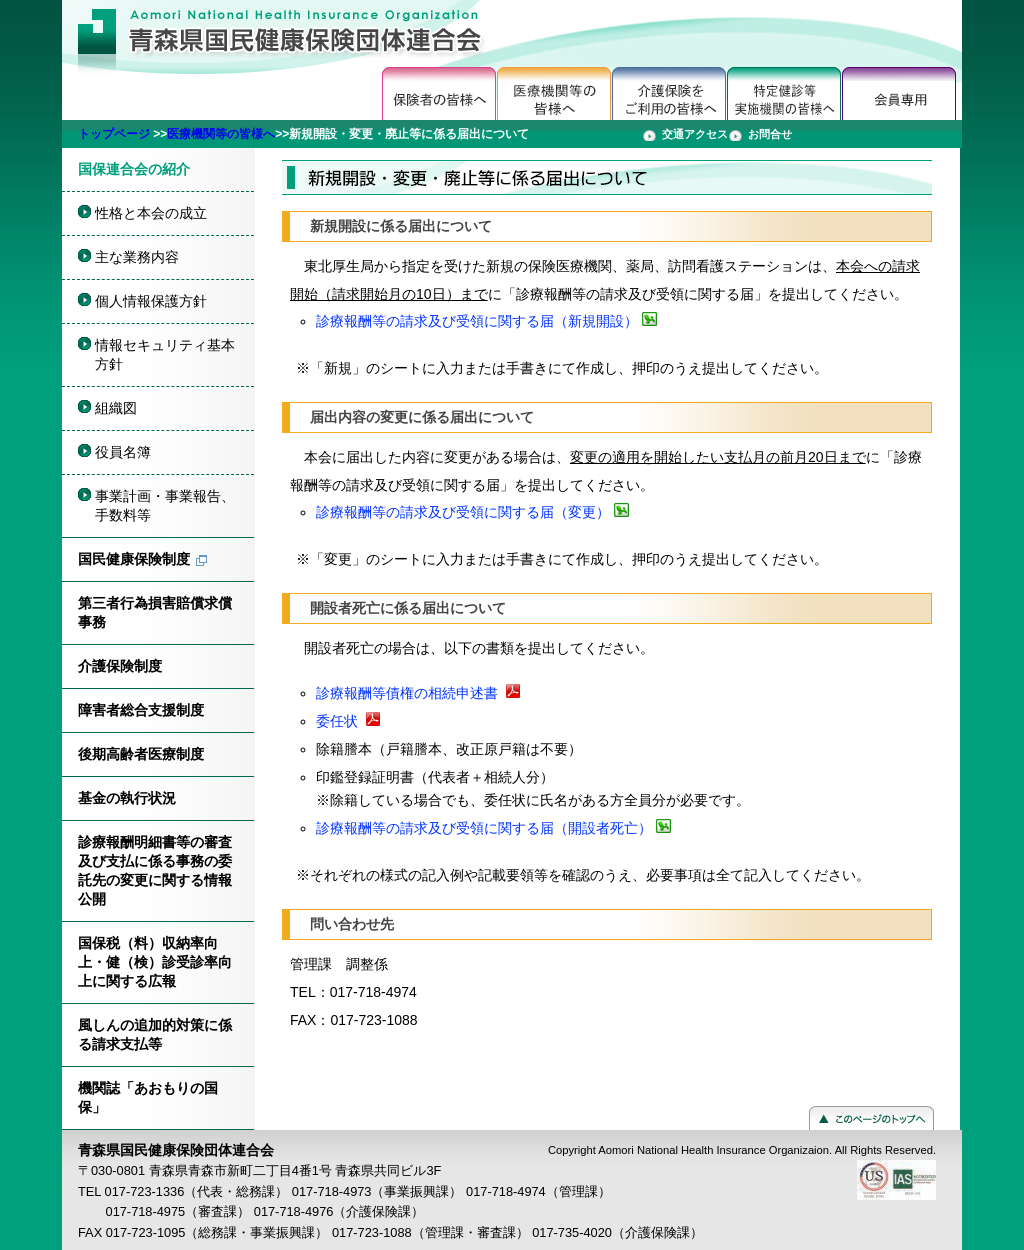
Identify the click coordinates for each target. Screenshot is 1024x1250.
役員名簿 (123, 452)
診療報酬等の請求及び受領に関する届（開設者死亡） (484, 828)
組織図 (116, 408)
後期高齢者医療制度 (141, 754)
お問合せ (770, 134)
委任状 (337, 721)
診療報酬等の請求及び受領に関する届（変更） (463, 512)
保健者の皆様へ (439, 93)
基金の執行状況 (127, 798)
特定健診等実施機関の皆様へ (784, 93)
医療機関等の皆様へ (221, 134)
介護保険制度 (120, 666)
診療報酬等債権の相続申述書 (407, 693)
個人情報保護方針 (151, 301)
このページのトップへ (871, 1118)
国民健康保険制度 (134, 559)
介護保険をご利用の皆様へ (669, 93)
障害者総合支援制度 (141, 710)
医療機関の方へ (554, 93)
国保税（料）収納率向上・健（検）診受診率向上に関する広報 (155, 962)
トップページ (114, 134)
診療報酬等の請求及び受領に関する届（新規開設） (477, 321)
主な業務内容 (137, 257)
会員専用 (899, 93)
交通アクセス (695, 134)
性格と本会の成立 (151, 213)
